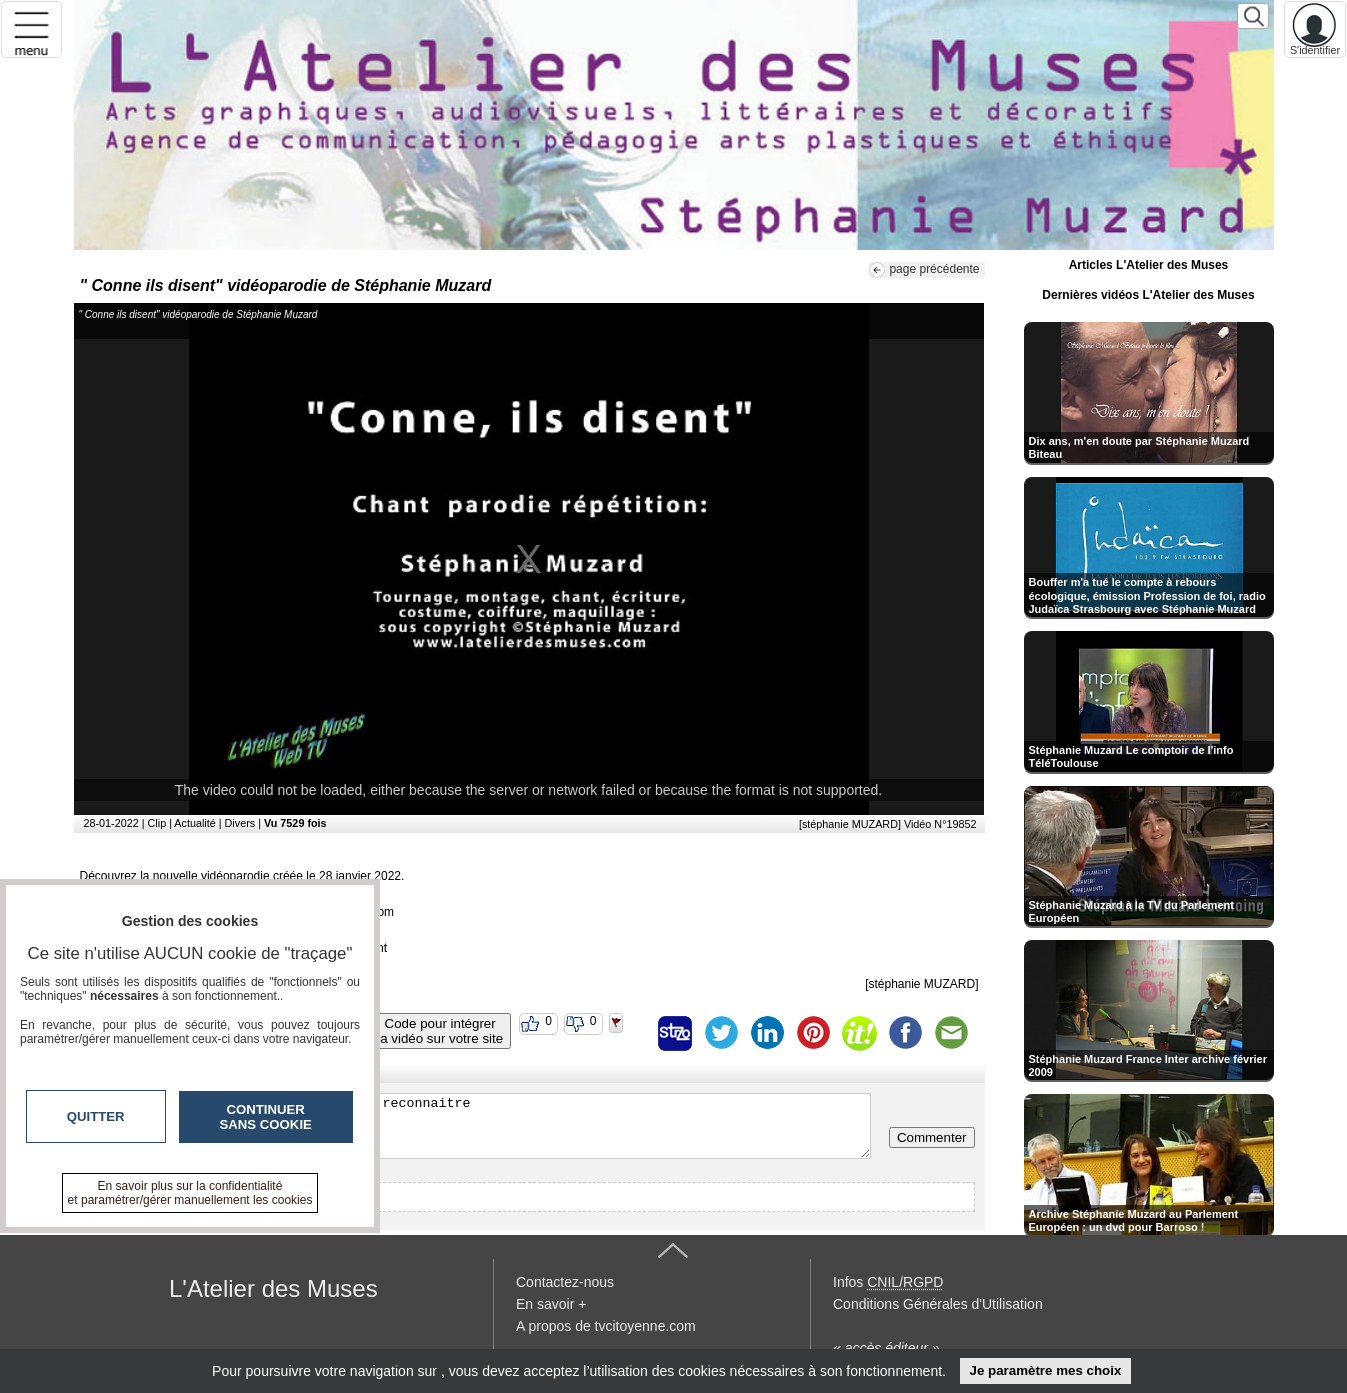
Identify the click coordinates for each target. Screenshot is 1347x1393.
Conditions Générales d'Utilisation (938, 1304)
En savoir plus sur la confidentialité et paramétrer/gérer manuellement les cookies (190, 1193)
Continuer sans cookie (266, 1117)
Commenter (932, 1137)
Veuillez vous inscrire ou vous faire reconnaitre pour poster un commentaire (477, 1126)
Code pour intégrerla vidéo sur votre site (440, 1031)
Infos (888, 1282)
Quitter (96, 1116)
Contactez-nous (565, 1282)
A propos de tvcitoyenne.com (606, 1326)
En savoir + (551, 1304)
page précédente (934, 269)
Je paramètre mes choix (1045, 1370)
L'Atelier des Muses (273, 1288)
